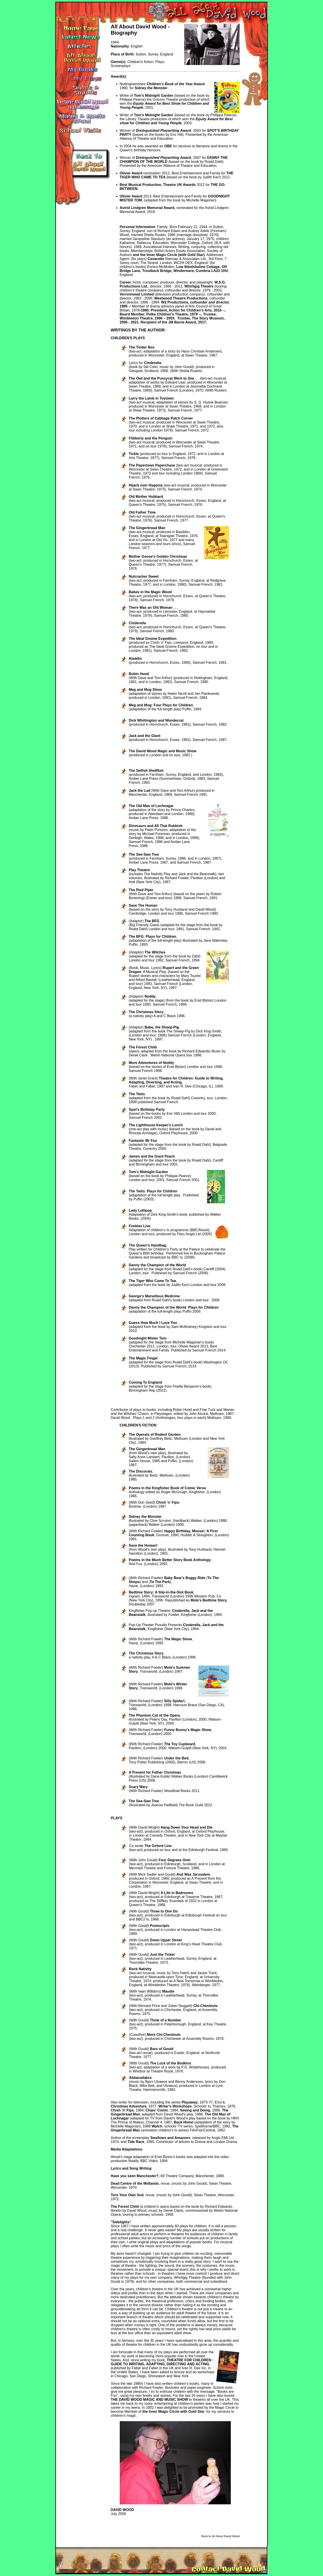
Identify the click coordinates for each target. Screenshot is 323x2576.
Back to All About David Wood (220, 2536)
